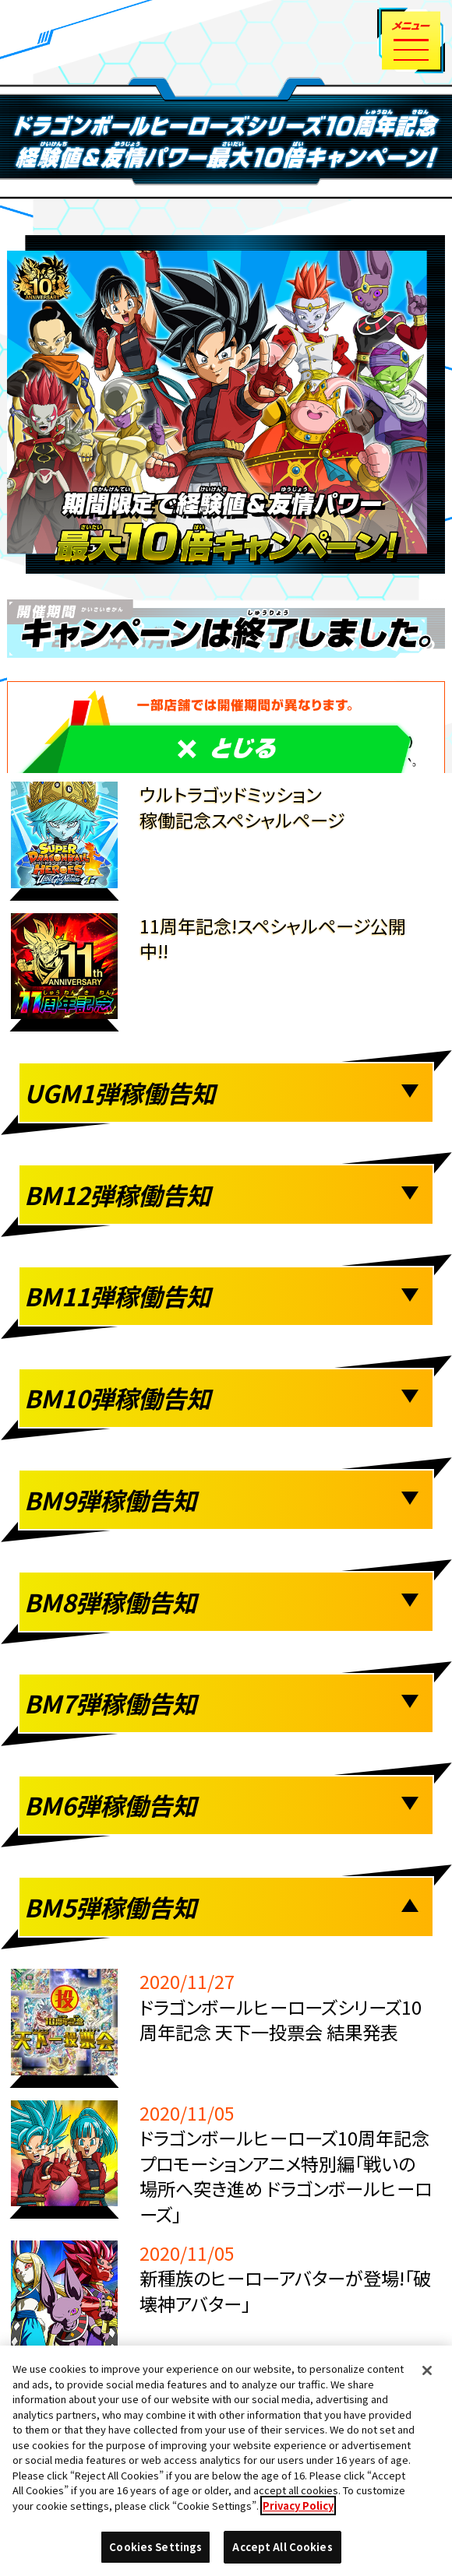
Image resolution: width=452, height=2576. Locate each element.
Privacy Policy (298, 2505)
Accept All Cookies (282, 2546)
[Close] (427, 2370)
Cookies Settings (155, 2546)
